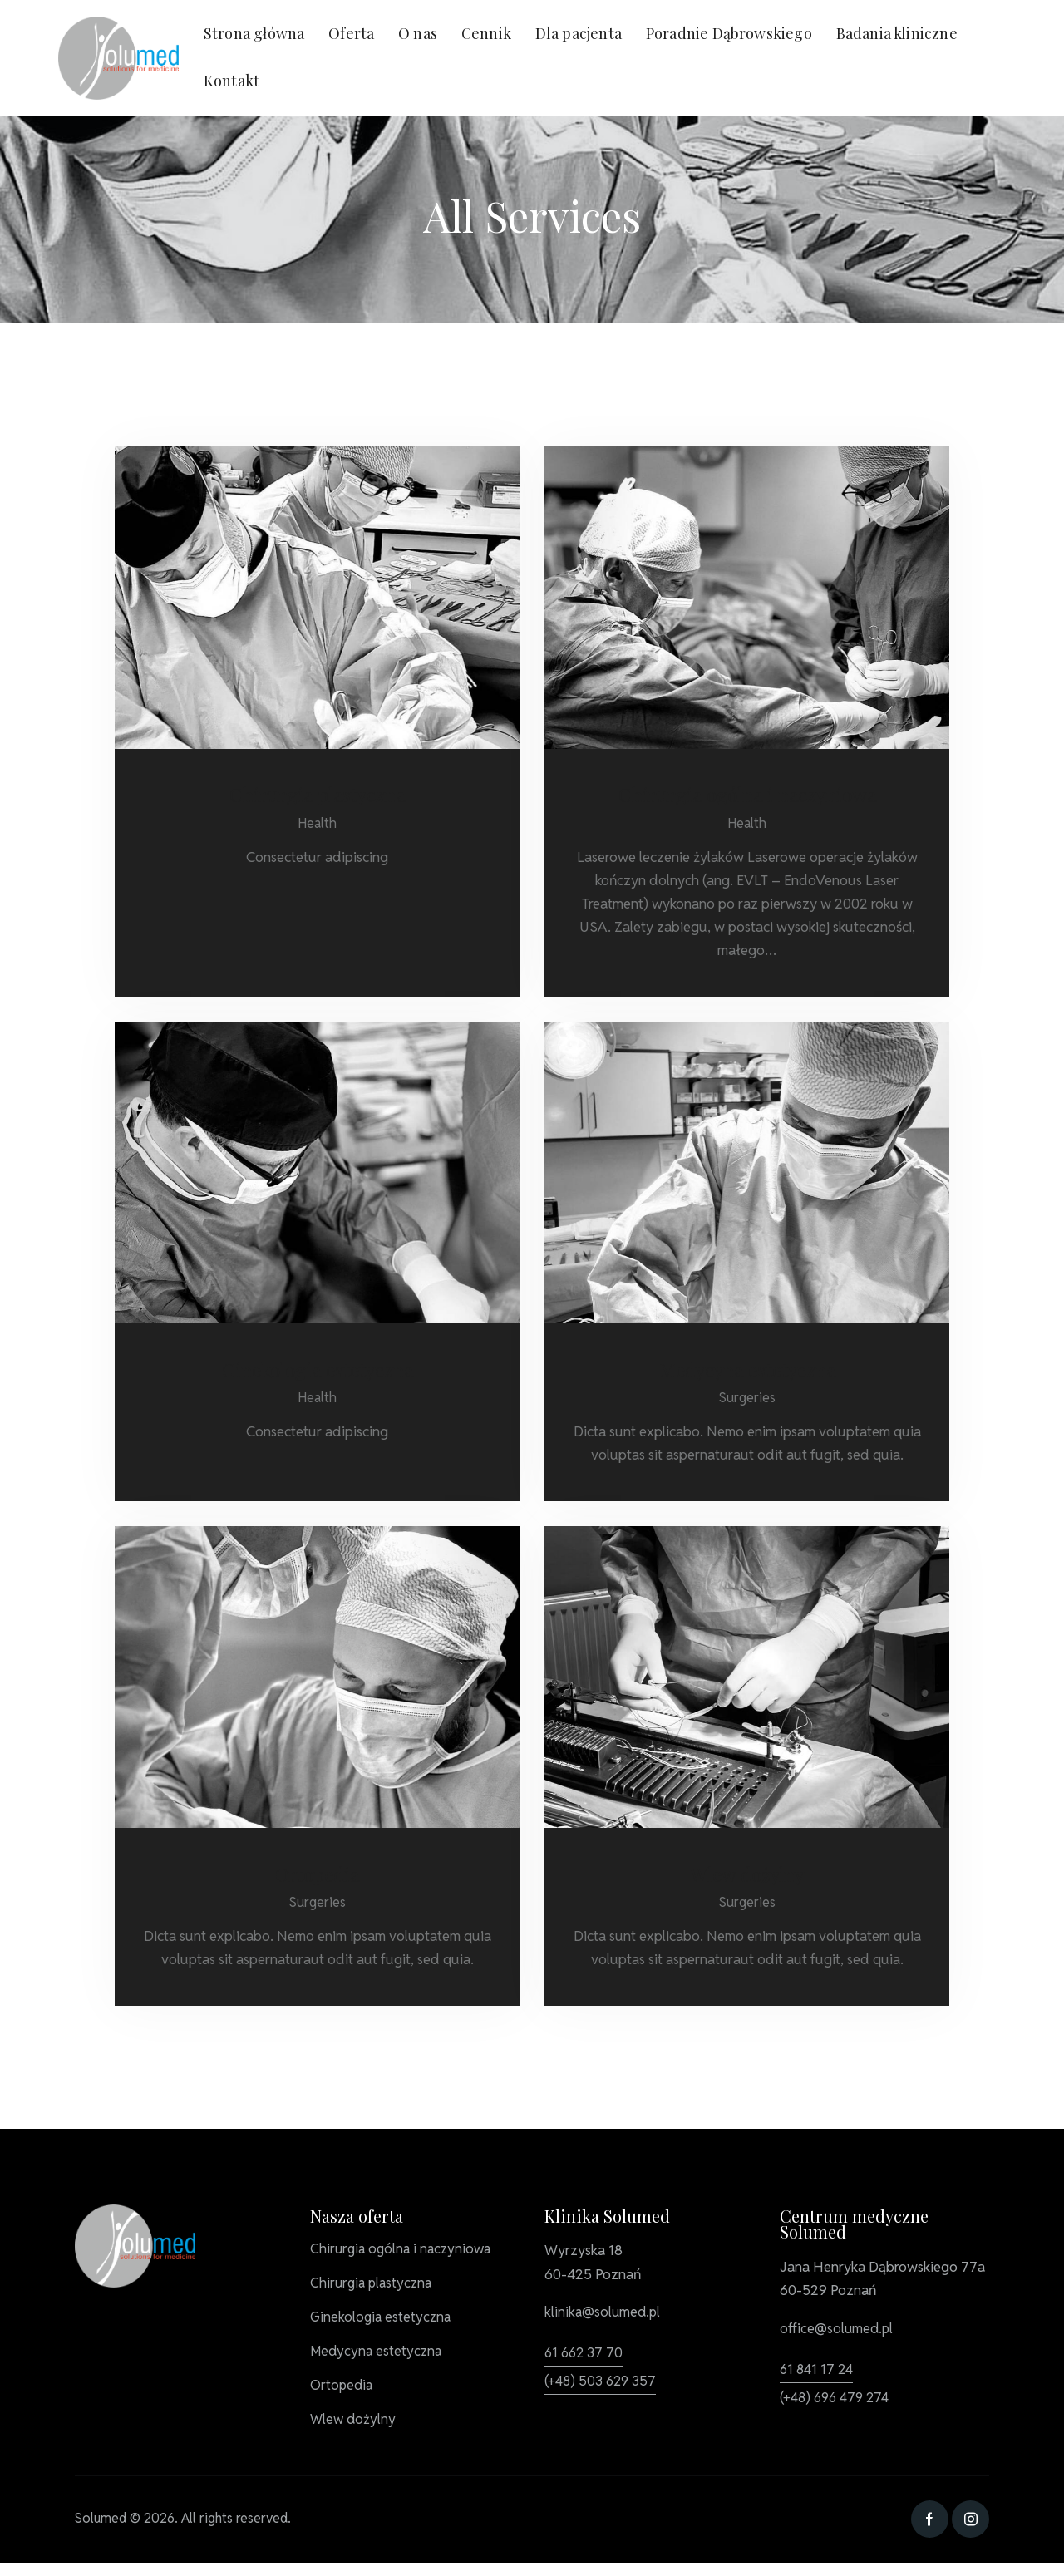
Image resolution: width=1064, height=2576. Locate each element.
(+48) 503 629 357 (602, 2386)
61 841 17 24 (818, 2374)
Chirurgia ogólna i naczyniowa (747, 795)
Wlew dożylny (747, 1879)
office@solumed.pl (838, 2334)
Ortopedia (317, 1879)
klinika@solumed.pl (604, 2317)
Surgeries (746, 1401)
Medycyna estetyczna (746, 1372)
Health (317, 824)
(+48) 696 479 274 (838, 2402)
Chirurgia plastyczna (317, 795)
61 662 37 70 (585, 2357)
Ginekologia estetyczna (317, 1372)
